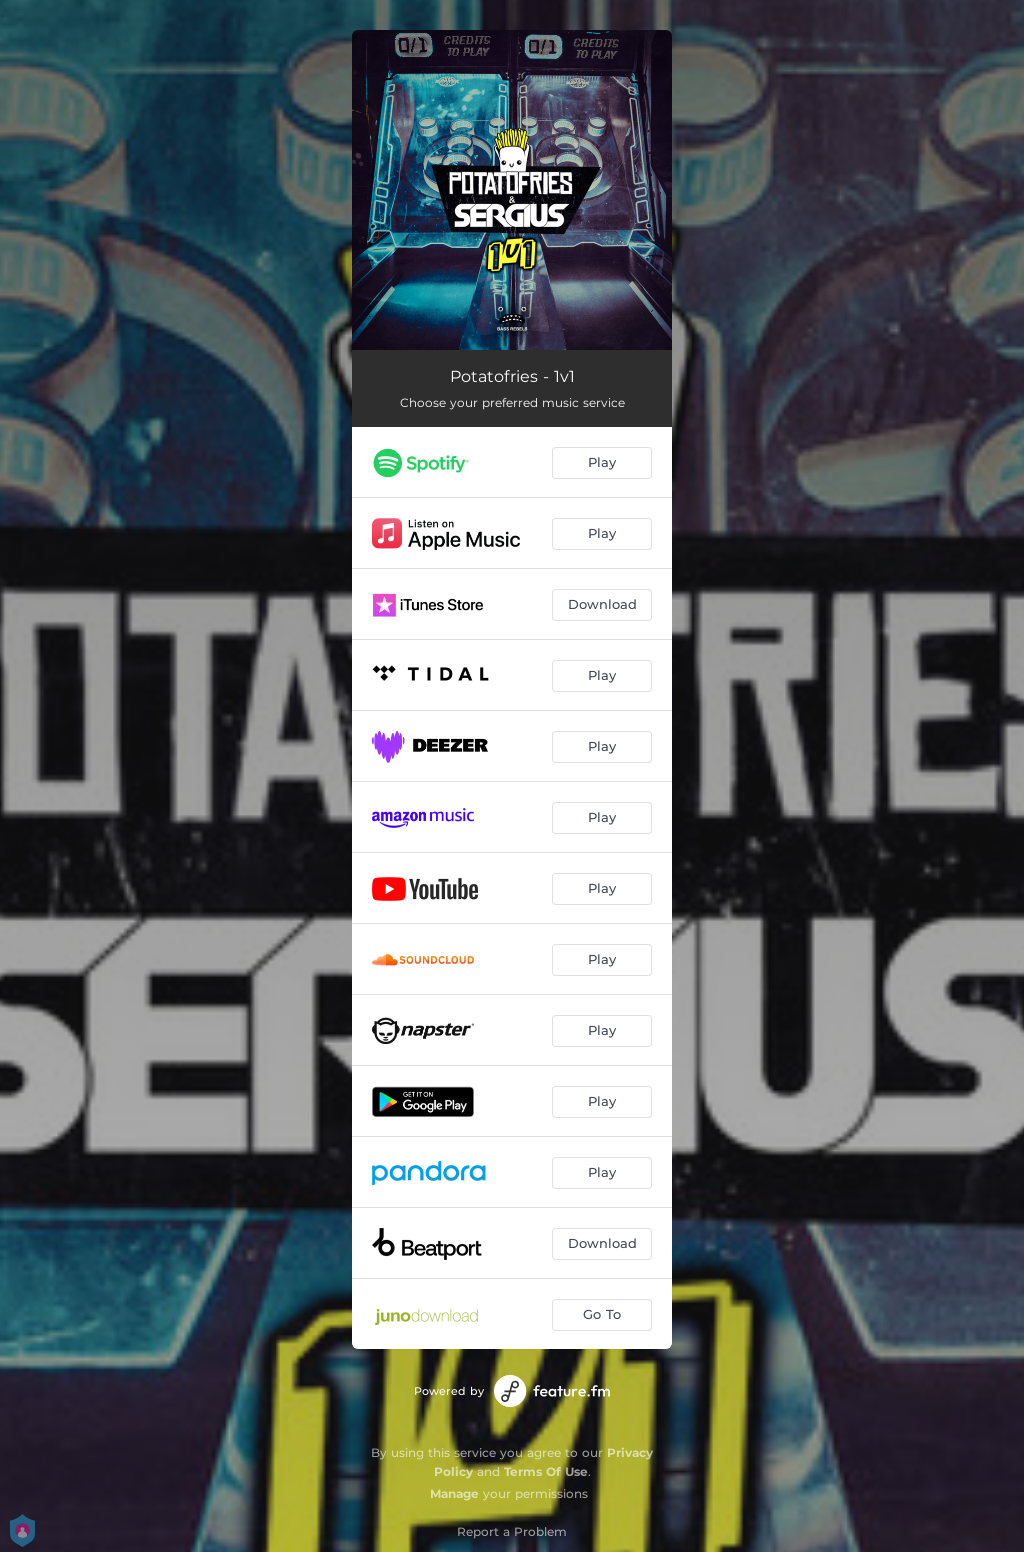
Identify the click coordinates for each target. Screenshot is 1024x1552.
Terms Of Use (546, 1471)
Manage (454, 1493)
